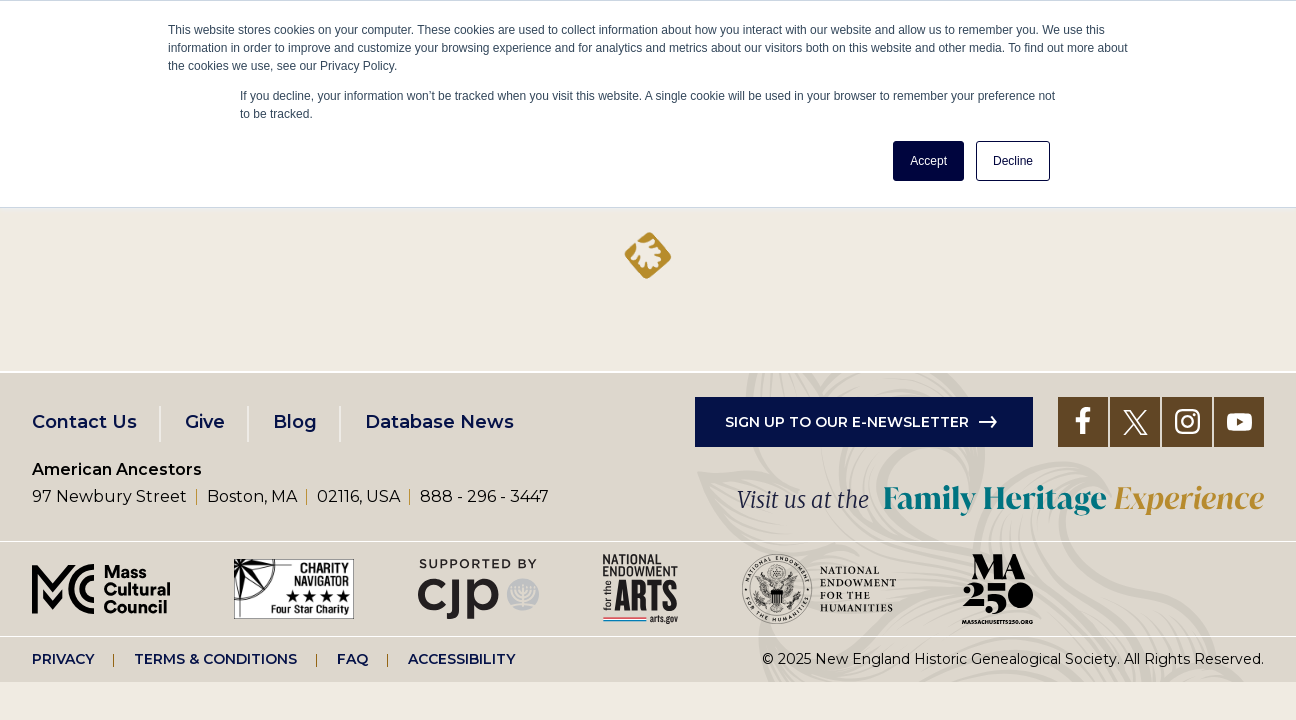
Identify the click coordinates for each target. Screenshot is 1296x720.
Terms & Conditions (215, 659)
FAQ (352, 659)
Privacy (63, 659)
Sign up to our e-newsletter (847, 422)
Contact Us (84, 422)
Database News (439, 422)
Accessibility (461, 659)
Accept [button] (928, 161)
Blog (295, 422)
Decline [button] (1013, 161)
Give (205, 422)
